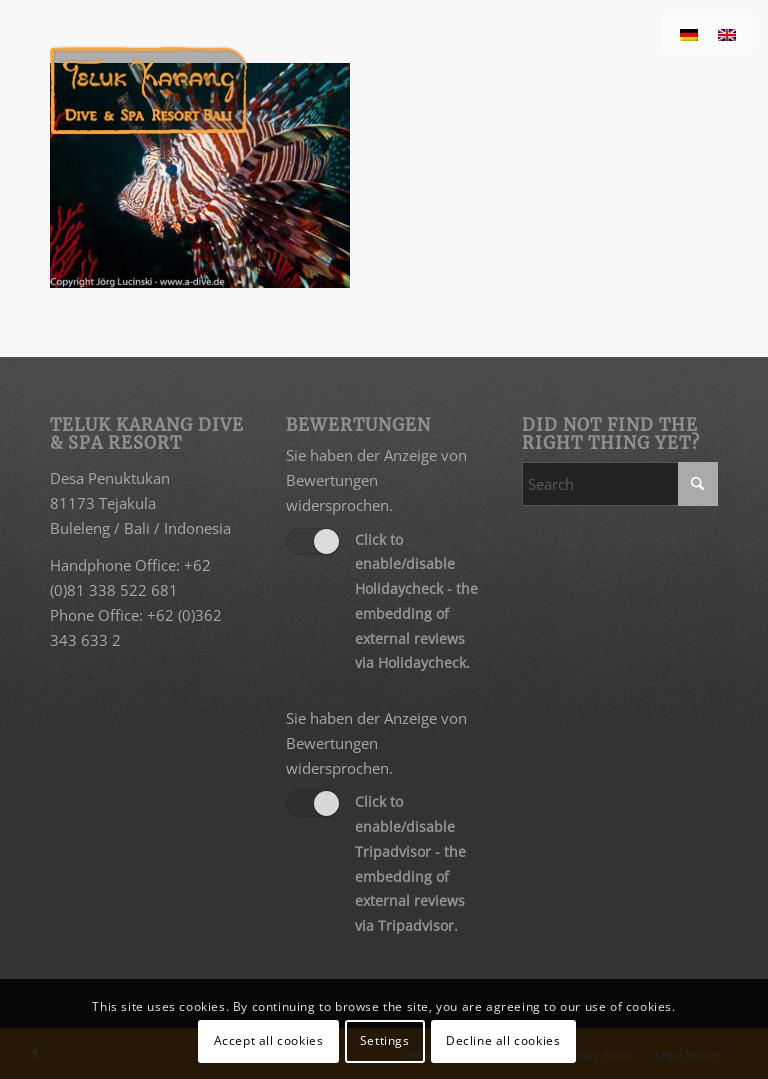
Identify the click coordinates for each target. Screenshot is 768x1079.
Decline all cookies (503, 1040)
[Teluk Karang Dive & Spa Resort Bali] (148, 90)
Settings (385, 1040)
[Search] (620, 484)
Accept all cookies (269, 1040)
